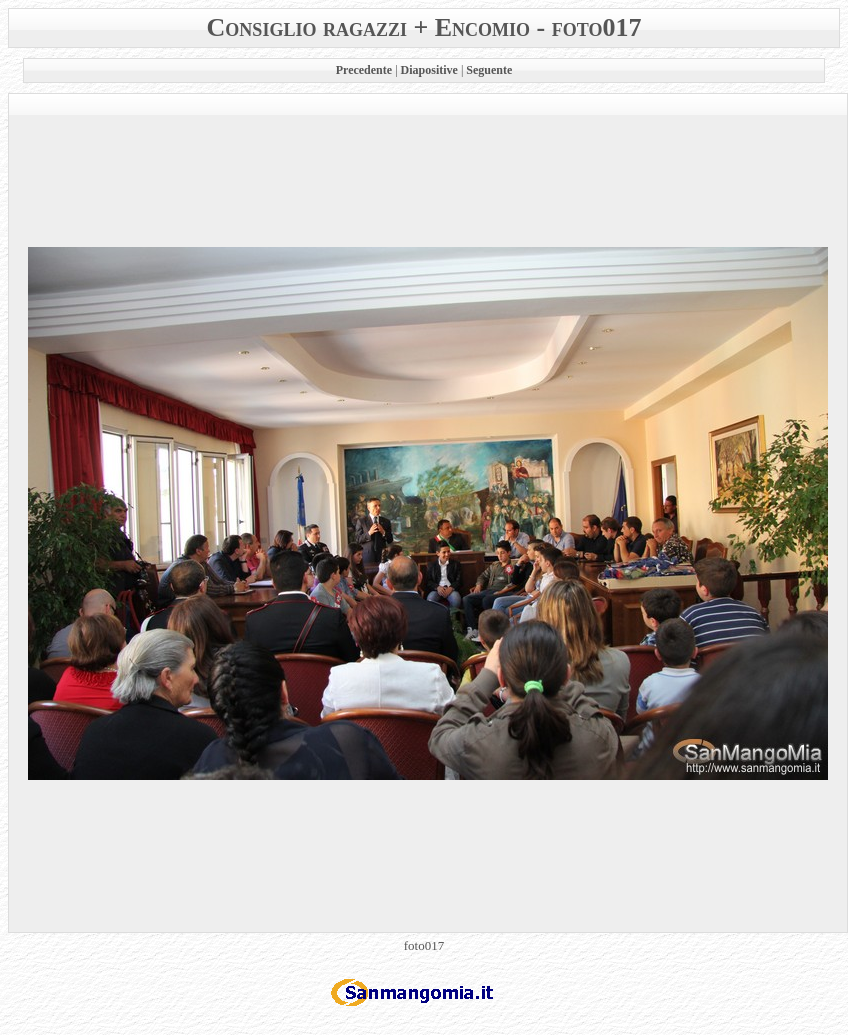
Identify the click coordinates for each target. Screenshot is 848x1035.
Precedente (364, 70)
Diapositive (429, 70)
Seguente (489, 70)
